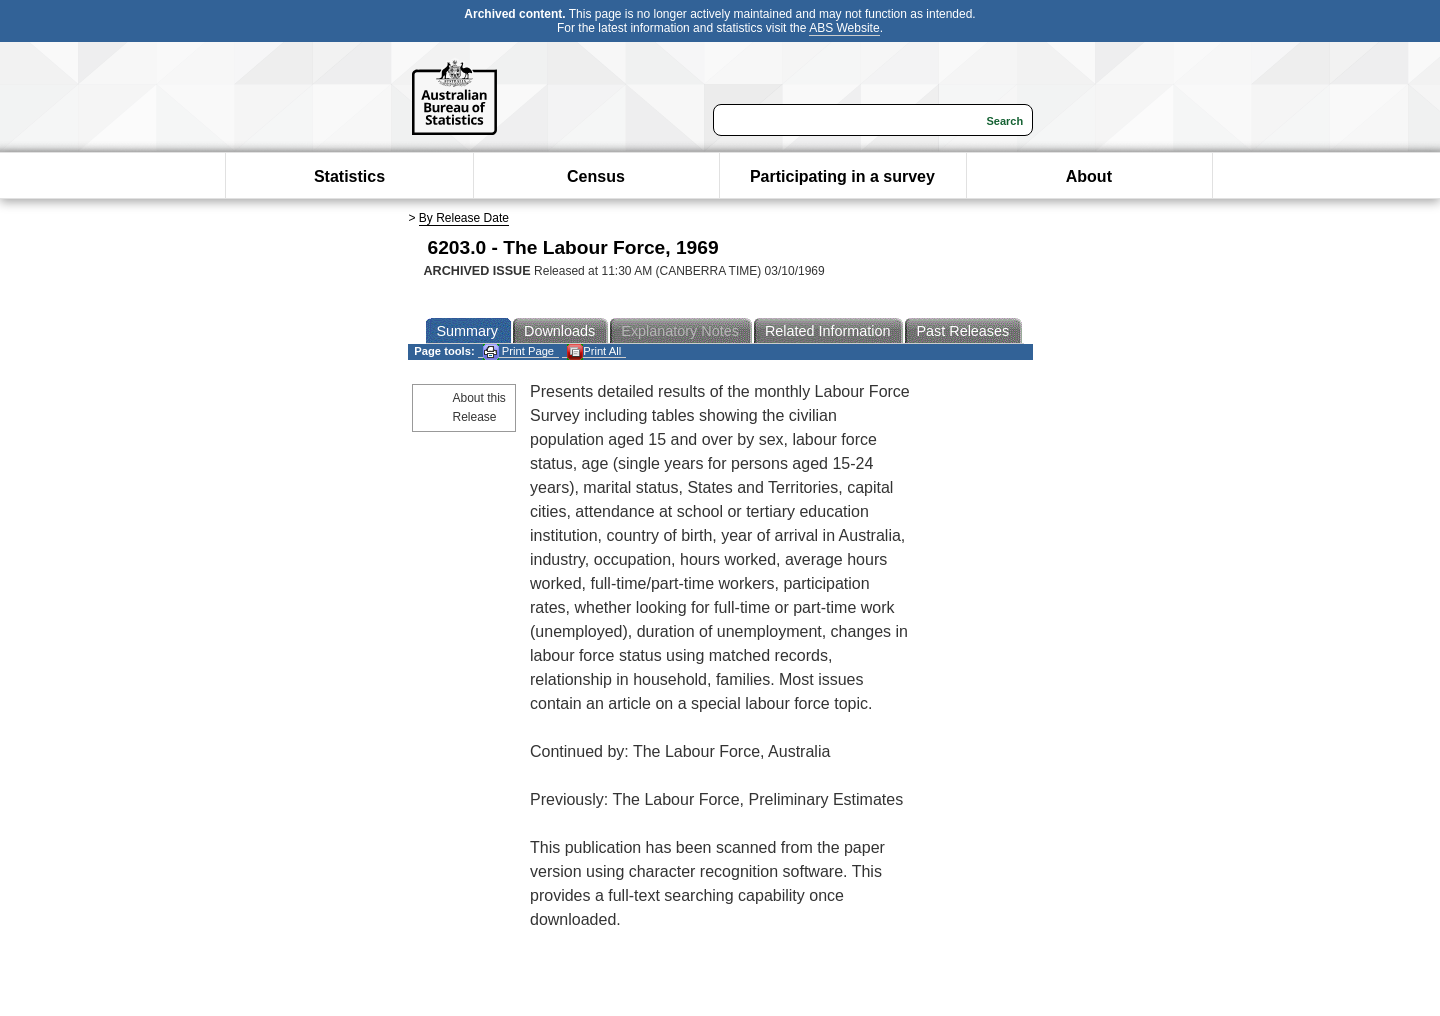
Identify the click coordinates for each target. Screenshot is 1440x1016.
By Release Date (464, 218)
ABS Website (844, 28)
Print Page (518, 351)
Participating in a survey (842, 176)
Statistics (349, 176)
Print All (594, 351)
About (1089, 176)
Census (596, 176)
